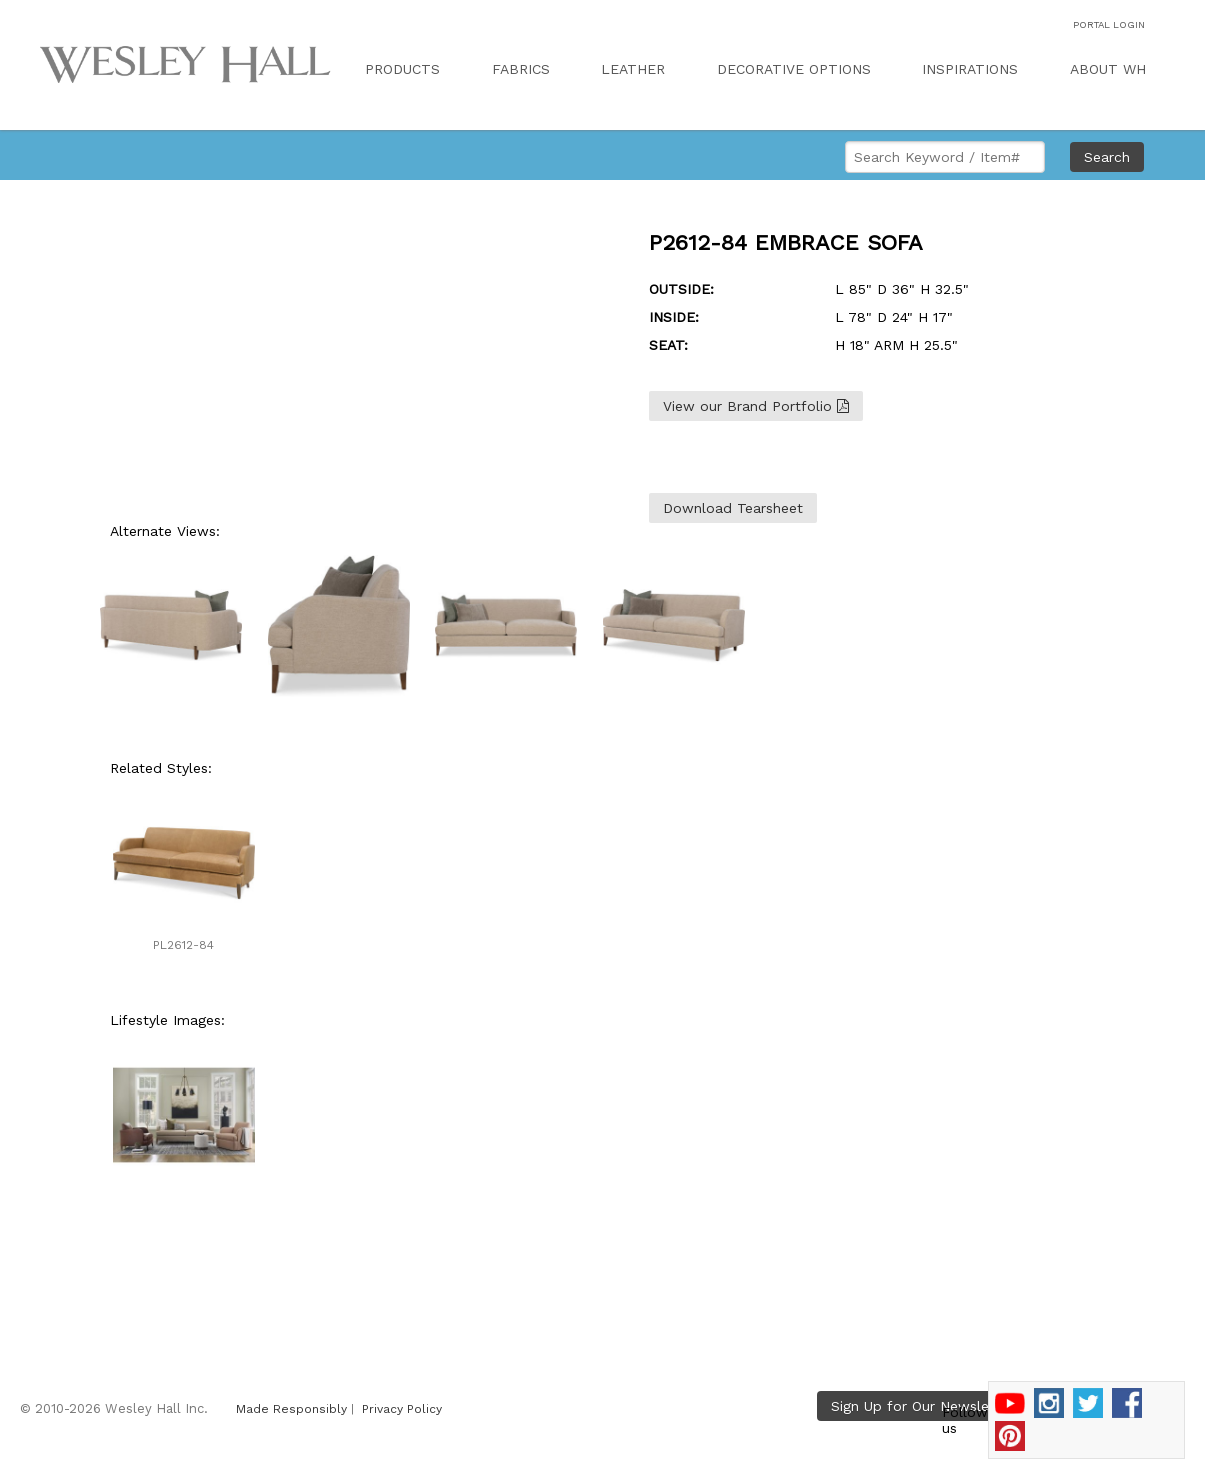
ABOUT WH (1108, 69)
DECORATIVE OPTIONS (794, 69)
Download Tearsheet (733, 508)
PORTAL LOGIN (1109, 24)
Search (1107, 157)
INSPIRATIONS (970, 69)
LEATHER (633, 69)
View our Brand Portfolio (756, 406)
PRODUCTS (402, 69)
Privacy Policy (402, 1409)
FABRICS (521, 69)
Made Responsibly (291, 1409)
